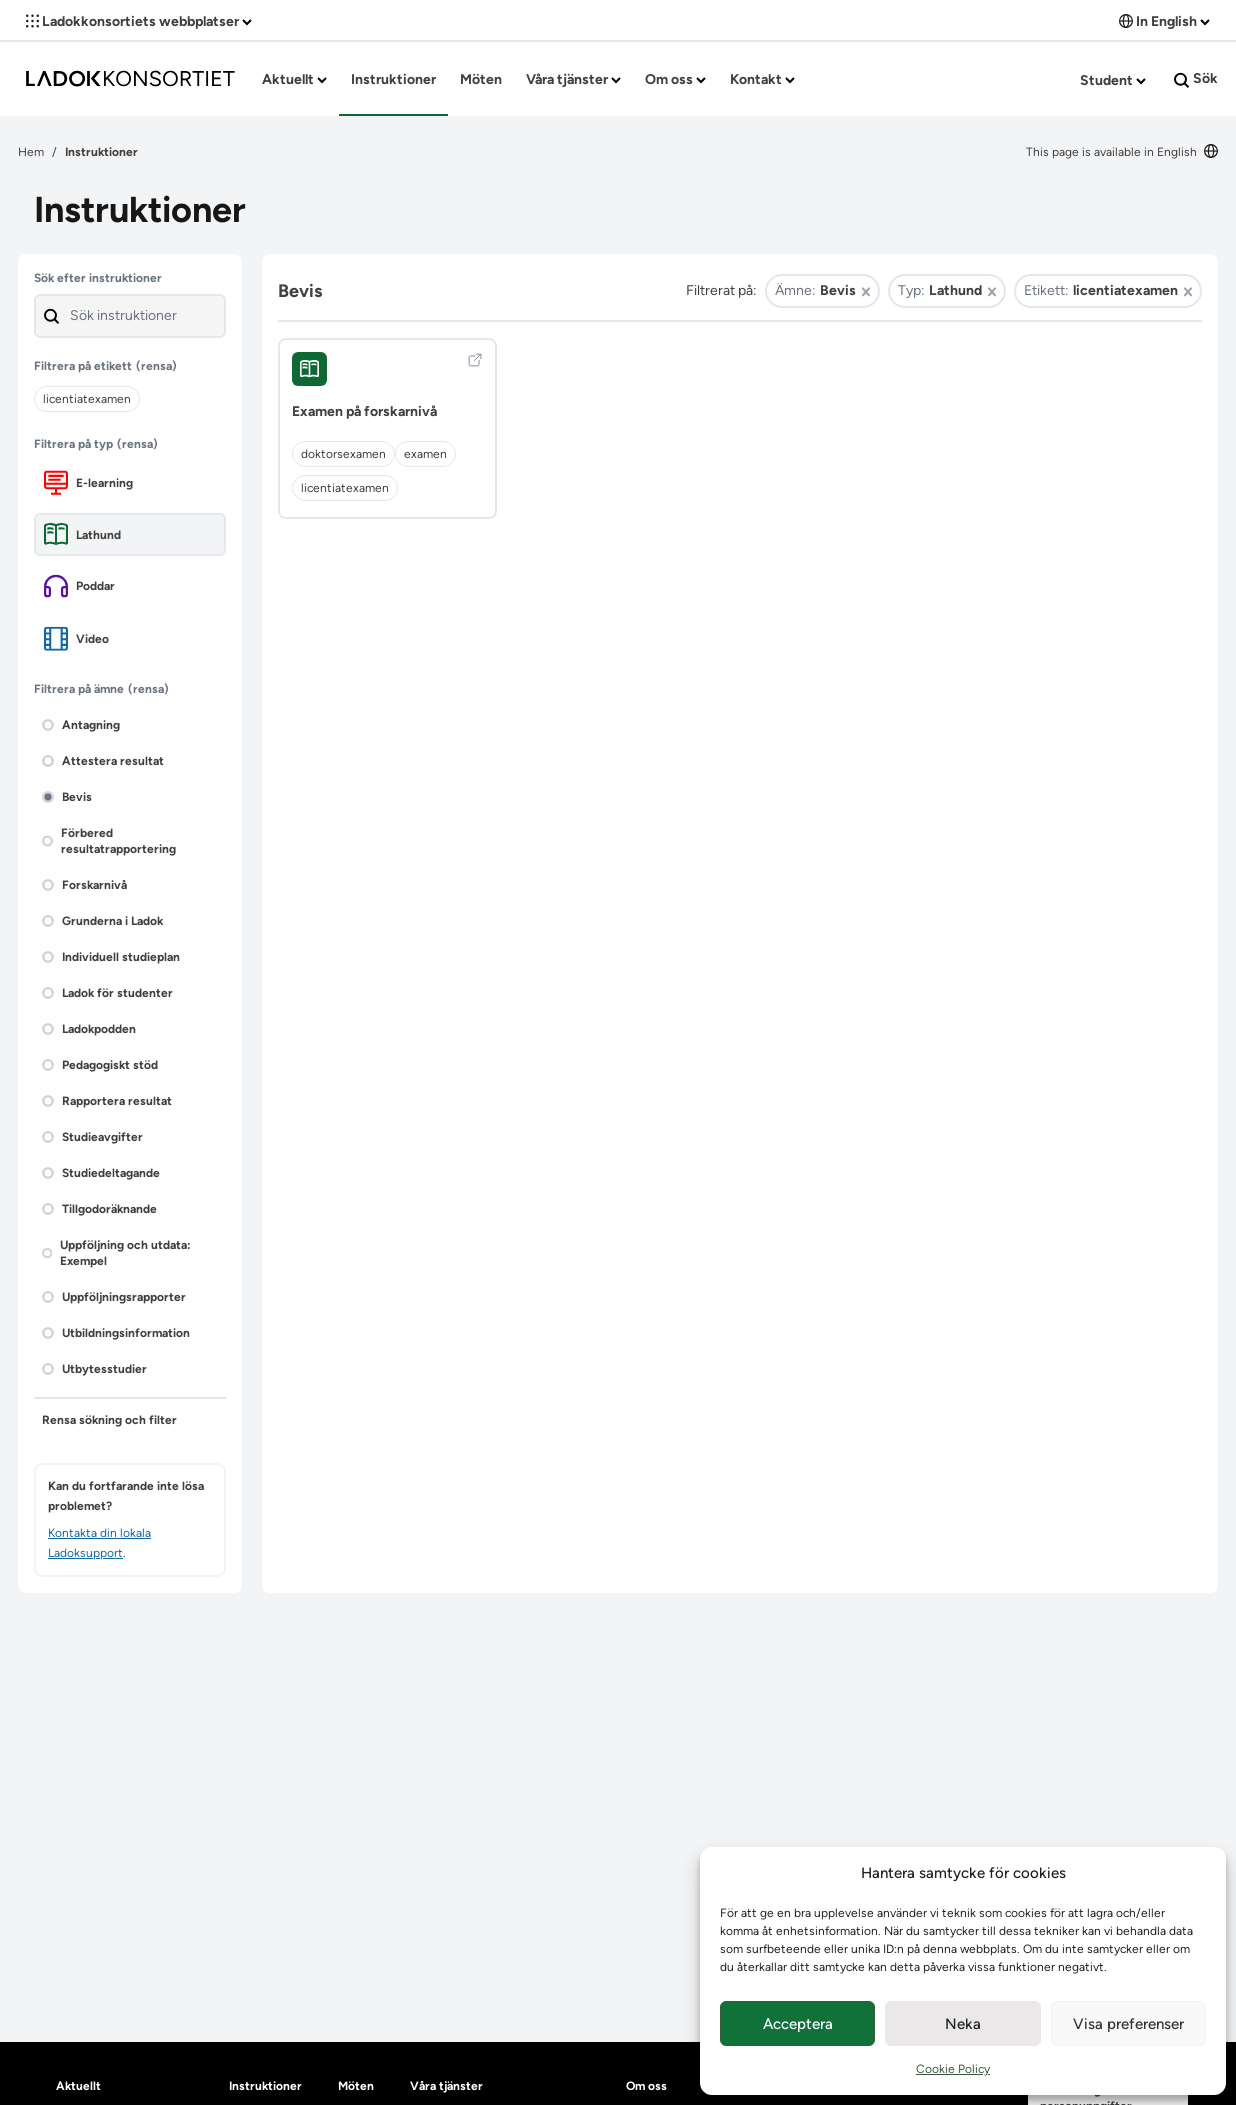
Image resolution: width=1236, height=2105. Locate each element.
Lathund (82, 534)
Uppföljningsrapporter (114, 1297)
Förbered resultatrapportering (109, 841)
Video (76, 638)
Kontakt (762, 79)
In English (1164, 21)
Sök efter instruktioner (98, 278)
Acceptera (798, 2024)
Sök (1196, 79)
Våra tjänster (573, 79)
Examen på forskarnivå (364, 411)
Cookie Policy (953, 2069)
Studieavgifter (92, 1137)
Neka (963, 2024)
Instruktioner (393, 79)
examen (425, 454)
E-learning (88, 482)
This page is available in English (1122, 152)
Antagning (81, 725)
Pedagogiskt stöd (100, 1065)
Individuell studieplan (111, 957)
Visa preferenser (1128, 2024)
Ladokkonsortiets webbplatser (139, 21)
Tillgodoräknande (99, 1209)
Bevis (67, 797)
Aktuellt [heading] (78, 2086)
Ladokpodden (89, 1029)
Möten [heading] (356, 2086)
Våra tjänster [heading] (446, 2086)
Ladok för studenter (107, 993)
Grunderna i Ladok (102, 921)
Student (1113, 80)
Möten (481, 79)
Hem (31, 152)
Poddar (79, 586)
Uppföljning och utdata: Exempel (116, 1253)
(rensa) (156, 366)
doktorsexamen (343, 454)
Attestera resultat (103, 761)
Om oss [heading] (646, 2086)
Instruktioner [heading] (265, 2086)
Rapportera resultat (107, 1101)
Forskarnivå (84, 885)
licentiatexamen (345, 488)
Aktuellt (294, 79)
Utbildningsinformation (116, 1333)
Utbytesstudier (94, 1369)
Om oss (675, 79)
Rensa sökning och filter (109, 1420)
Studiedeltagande (101, 1173)
